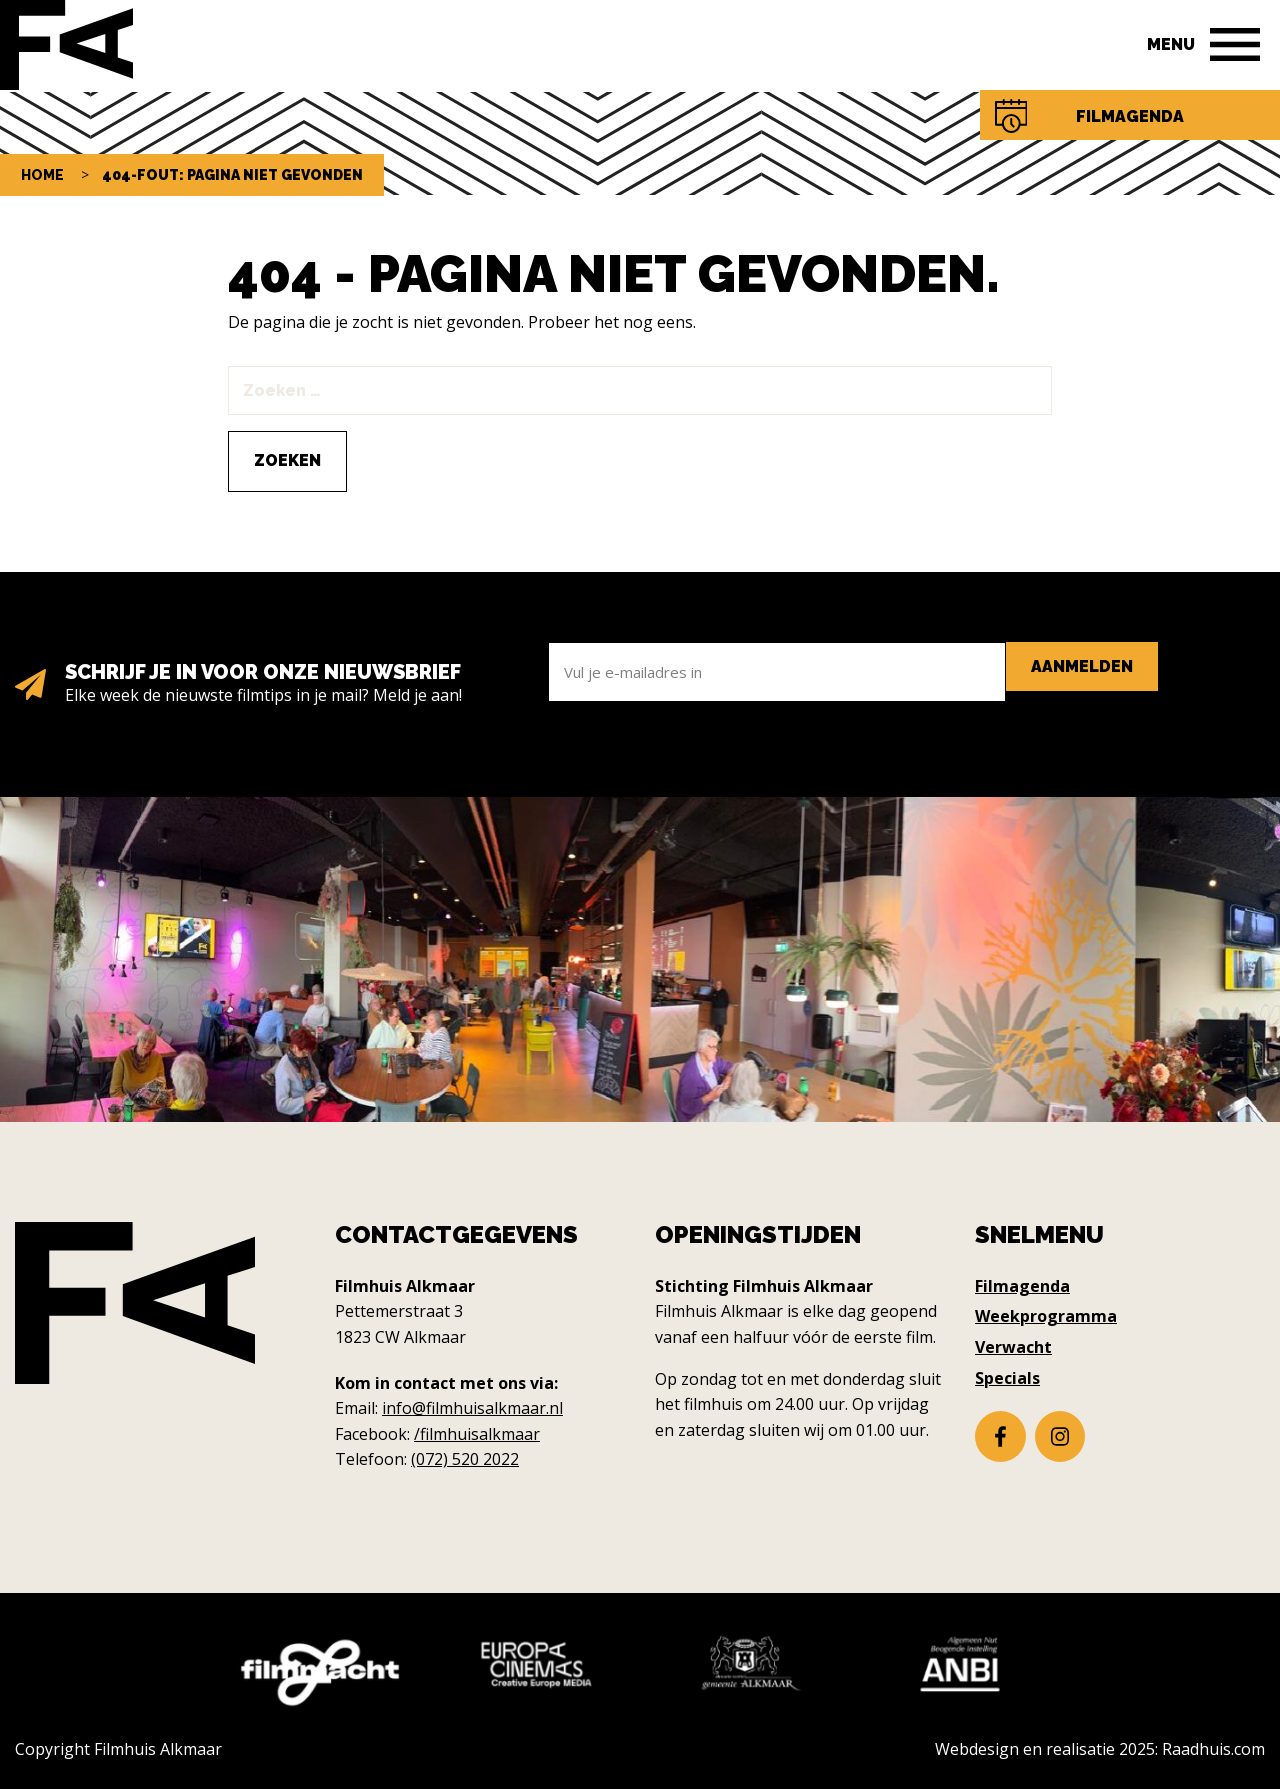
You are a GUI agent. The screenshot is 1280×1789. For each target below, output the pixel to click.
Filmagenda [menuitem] (1022, 1286)
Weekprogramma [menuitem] (1046, 1316)
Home (42, 175)
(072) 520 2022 (465, 1459)
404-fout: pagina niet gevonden (232, 175)
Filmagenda (1130, 116)
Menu (1171, 44)
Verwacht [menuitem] (1013, 1347)
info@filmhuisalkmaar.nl (472, 1408)
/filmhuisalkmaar (477, 1434)
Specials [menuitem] (1007, 1378)
